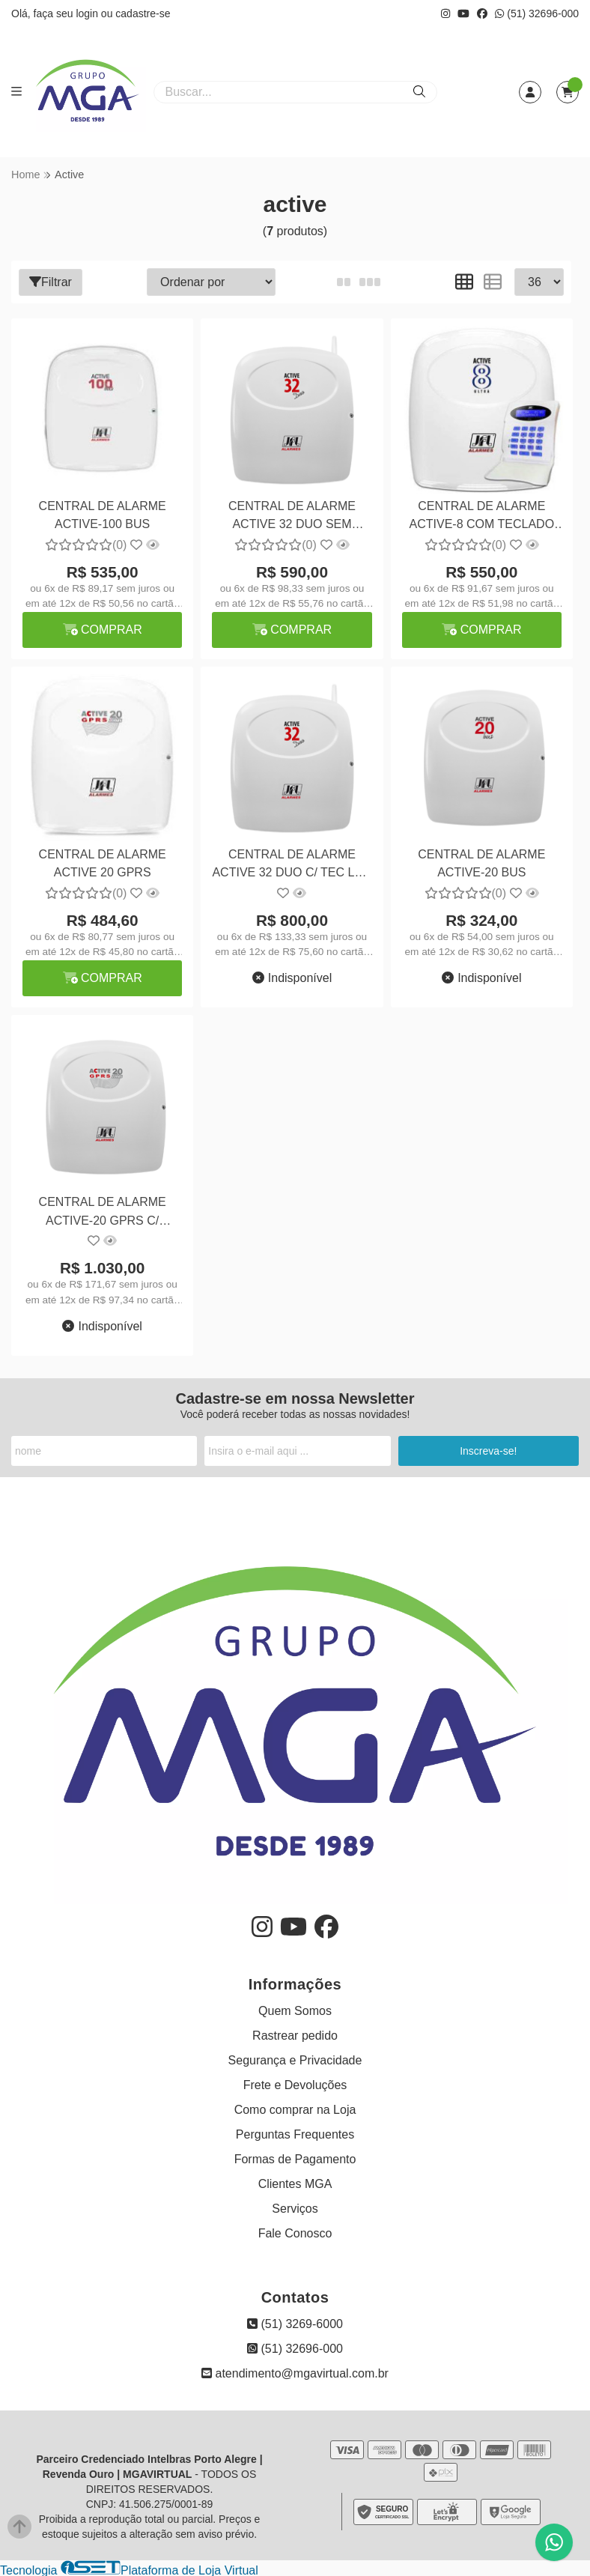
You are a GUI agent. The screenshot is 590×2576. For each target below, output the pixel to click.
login (88, 13)
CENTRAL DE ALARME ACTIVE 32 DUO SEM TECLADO (291, 516)
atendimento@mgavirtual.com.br (295, 2372)
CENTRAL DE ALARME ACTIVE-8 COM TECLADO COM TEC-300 (480, 516)
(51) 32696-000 (537, 13)
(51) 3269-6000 (295, 2322)
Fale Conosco (295, 2231)
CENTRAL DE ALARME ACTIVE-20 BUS (480, 861)
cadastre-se (142, 13)
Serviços (294, 2207)
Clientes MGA (295, 2182)
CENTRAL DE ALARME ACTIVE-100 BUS (101, 514)
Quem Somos (295, 2009)
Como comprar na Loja (295, 2108)
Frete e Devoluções (295, 2083)
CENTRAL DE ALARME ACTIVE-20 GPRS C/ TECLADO (101, 1211)
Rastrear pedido (295, 2034)
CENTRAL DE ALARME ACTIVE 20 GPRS (101, 861)
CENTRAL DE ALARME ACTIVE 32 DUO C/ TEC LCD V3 (291, 864)
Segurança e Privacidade (295, 2058)
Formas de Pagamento (295, 2157)
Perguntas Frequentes (295, 2133)
